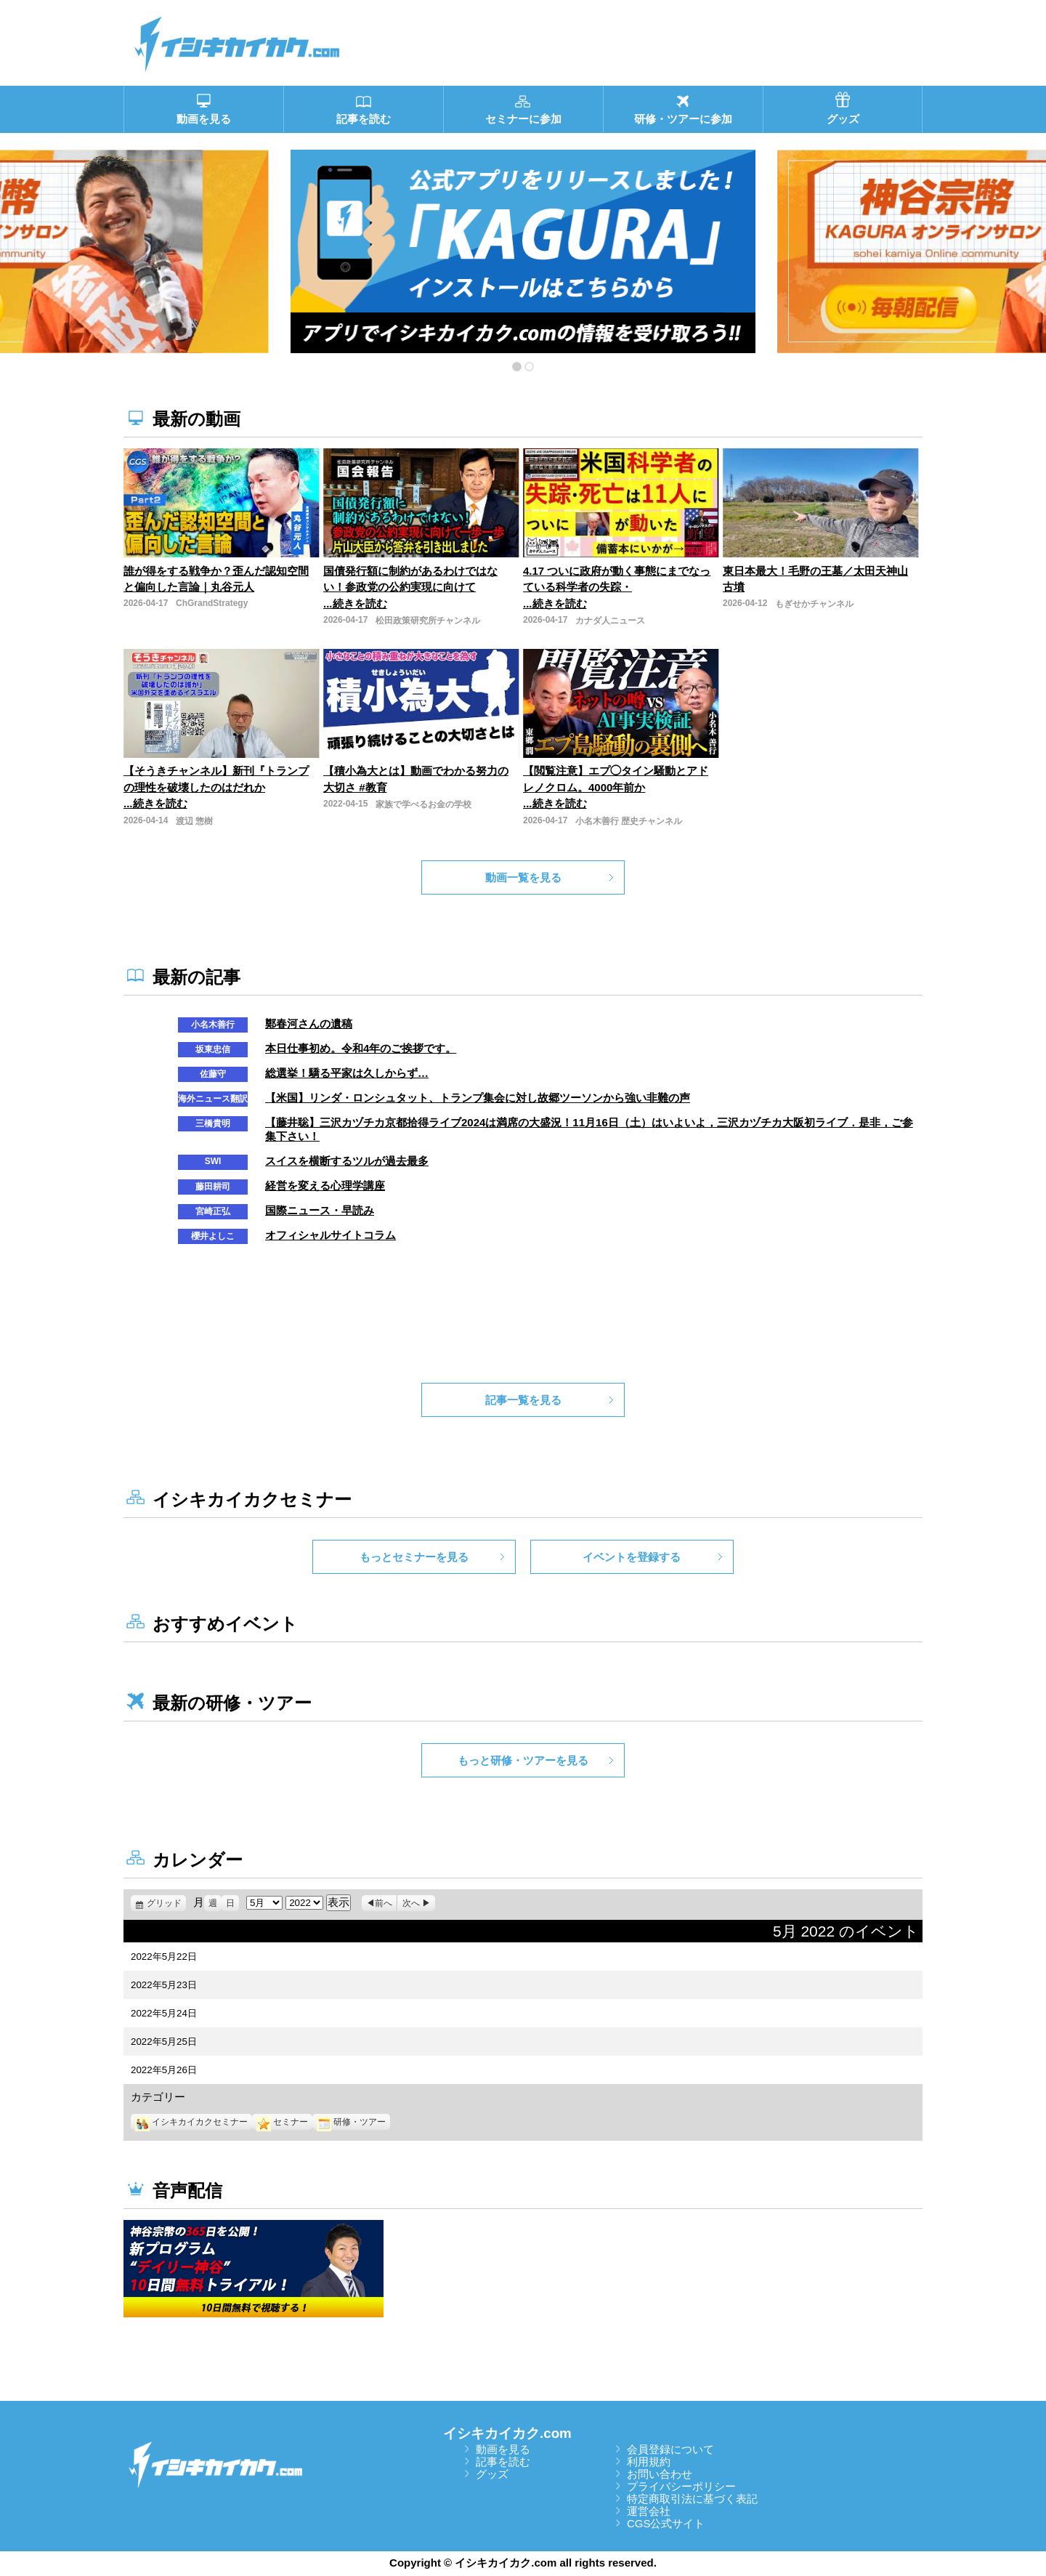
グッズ (492, 2474)
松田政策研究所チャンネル (428, 620)
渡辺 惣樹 (194, 821)
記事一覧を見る (523, 1400)
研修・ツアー (351, 2122)
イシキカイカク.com (507, 2433)
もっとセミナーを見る (414, 1557)
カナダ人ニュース (610, 620)
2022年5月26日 (164, 2069)
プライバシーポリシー (681, 2486)
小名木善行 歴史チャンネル (628, 821)
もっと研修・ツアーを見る (523, 1760)
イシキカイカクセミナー (191, 2122)
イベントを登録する (632, 1557)
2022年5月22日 (164, 1956)
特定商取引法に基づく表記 (692, 2498)
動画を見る (503, 2449)
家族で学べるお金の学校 (423, 804)
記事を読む (503, 2461)
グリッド (166, 1903)
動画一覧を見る (523, 877)
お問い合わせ (659, 2474)
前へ (383, 1903)
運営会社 (648, 2511)
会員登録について (670, 2449)
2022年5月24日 (164, 2013)
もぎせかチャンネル (814, 604)
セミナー (282, 2122)
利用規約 (648, 2461)
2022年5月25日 (164, 2041)
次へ (411, 1903)
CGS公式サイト (666, 2523)
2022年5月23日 (164, 1984)
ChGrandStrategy (212, 603)
